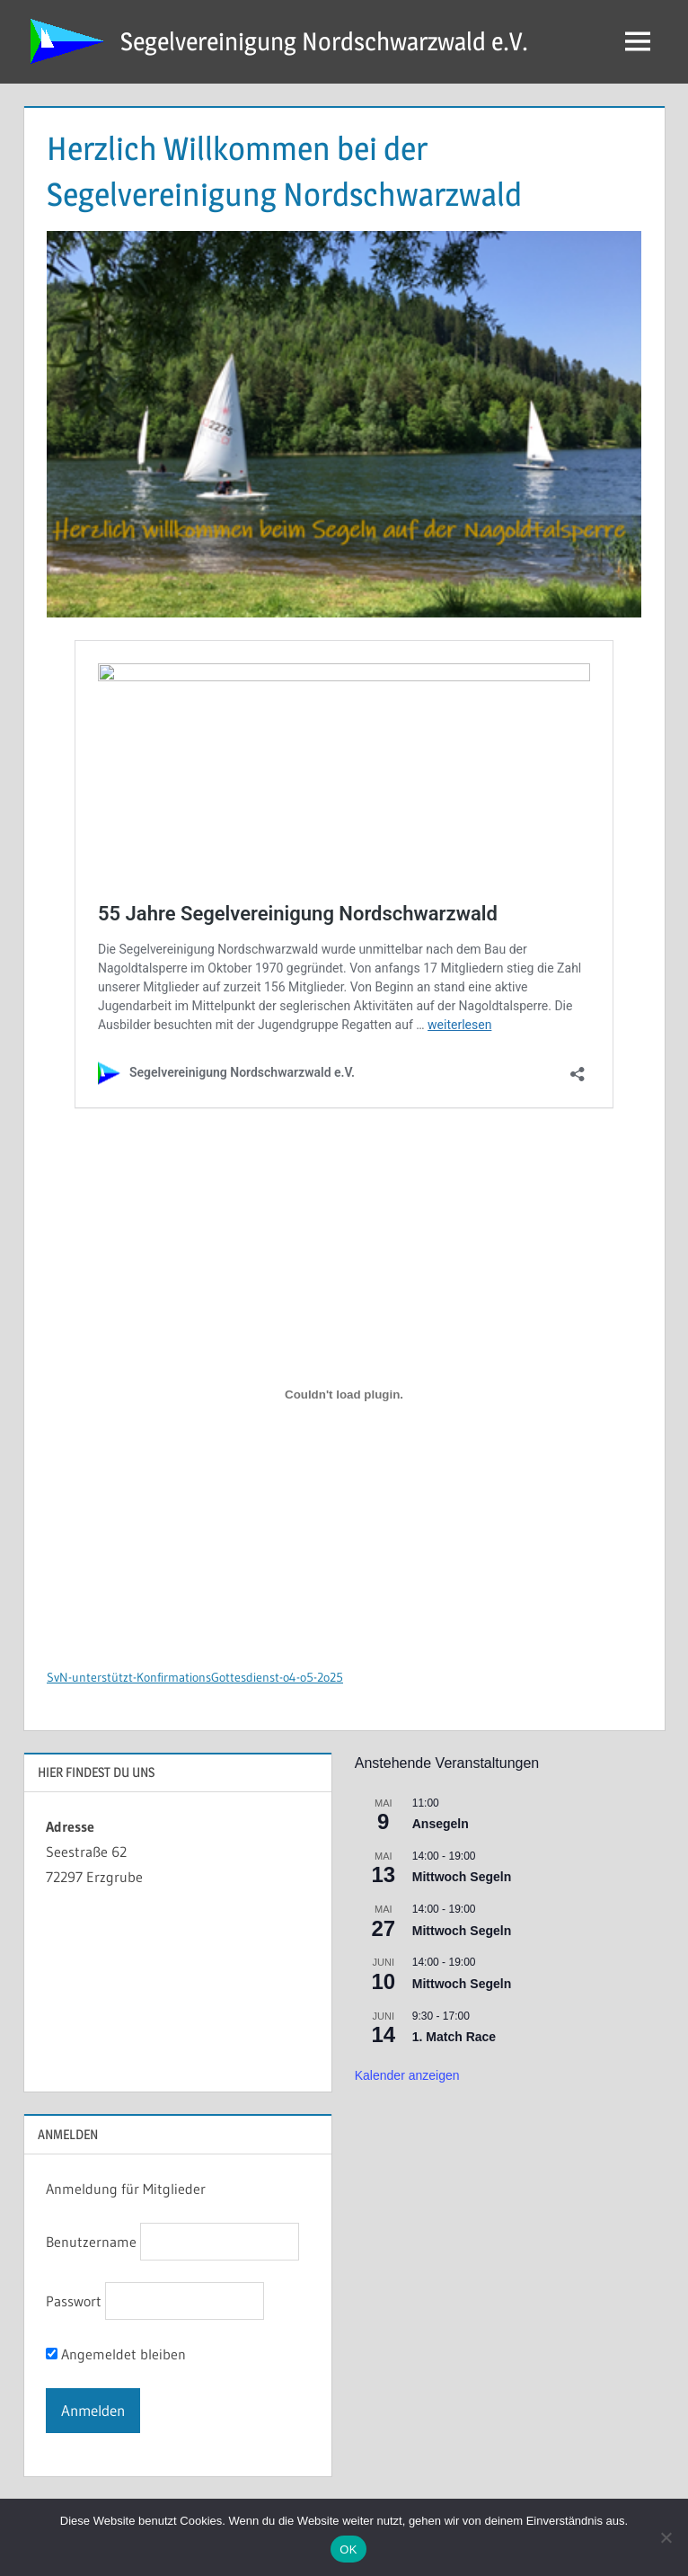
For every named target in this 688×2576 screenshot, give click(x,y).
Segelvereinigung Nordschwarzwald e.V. (324, 41)
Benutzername (91, 2242)
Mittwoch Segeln (461, 1877)
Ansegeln (440, 1824)
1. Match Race (454, 2037)
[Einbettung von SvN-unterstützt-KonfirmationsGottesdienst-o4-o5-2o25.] (344, 1394)
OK (348, 2549)
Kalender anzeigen (407, 2075)
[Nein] (666, 2537)
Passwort (73, 2301)
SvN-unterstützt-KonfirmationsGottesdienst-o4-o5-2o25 (195, 1677)
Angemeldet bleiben (116, 2354)
